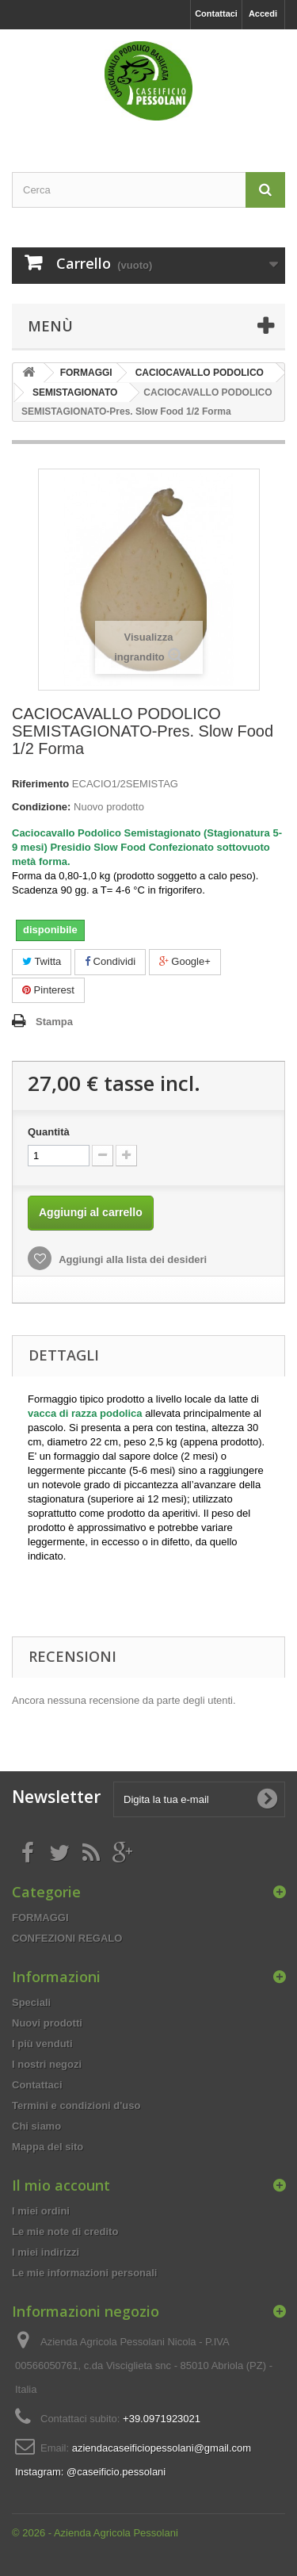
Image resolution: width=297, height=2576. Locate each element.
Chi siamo (36, 2126)
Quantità (49, 1132)
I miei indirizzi (45, 2252)
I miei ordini (41, 2211)
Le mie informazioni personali (84, 2273)
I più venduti (42, 2044)
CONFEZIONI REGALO (67, 1938)
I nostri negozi (47, 2064)
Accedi (263, 13)
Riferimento (40, 784)
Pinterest (48, 990)
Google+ (185, 961)
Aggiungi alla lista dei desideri (131, 1259)
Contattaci (216, 13)
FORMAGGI (40, 1917)
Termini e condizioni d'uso (76, 2105)
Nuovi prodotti (47, 2023)
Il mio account (61, 2185)
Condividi (110, 961)
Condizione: (41, 807)
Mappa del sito (47, 2147)
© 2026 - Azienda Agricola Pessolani (95, 2533)
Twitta (41, 961)
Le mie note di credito (65, 2231)
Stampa (54, 1022)
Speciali (31, 2002)
